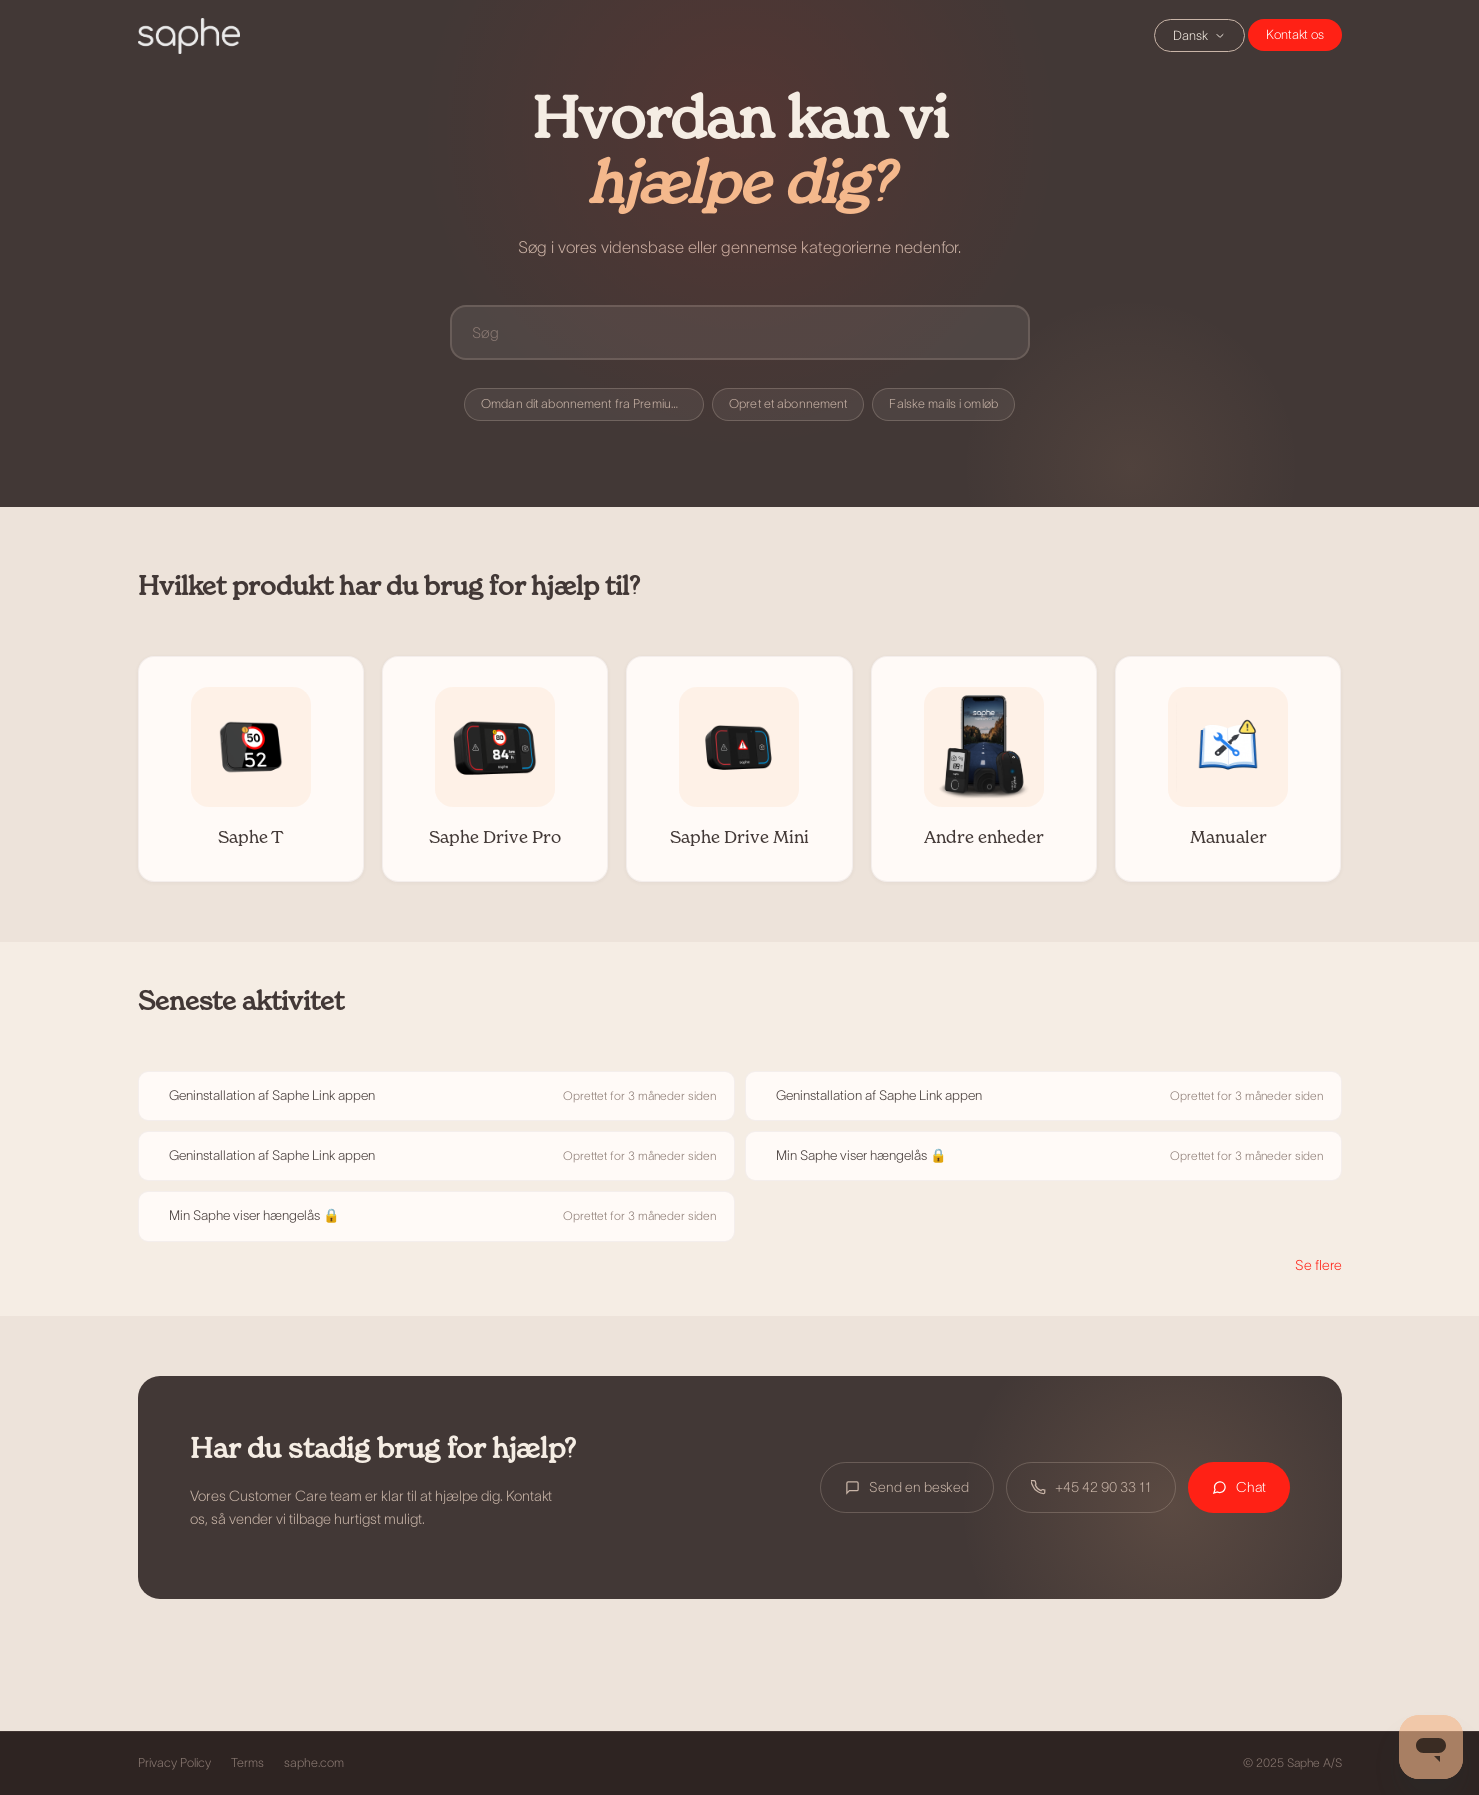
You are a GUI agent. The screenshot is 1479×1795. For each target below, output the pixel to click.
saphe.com (314, 1763)
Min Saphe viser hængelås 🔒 (861, 1155)
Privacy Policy (174, 1763)
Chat (1295, 35)
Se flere (1318, 1265)
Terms (247, 1763)
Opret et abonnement (788, 404)
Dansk (1199, 35)
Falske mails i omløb (943, 404)
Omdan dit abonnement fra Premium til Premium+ (592, 404)
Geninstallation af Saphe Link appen (272, 1095)
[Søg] (740, 332)
